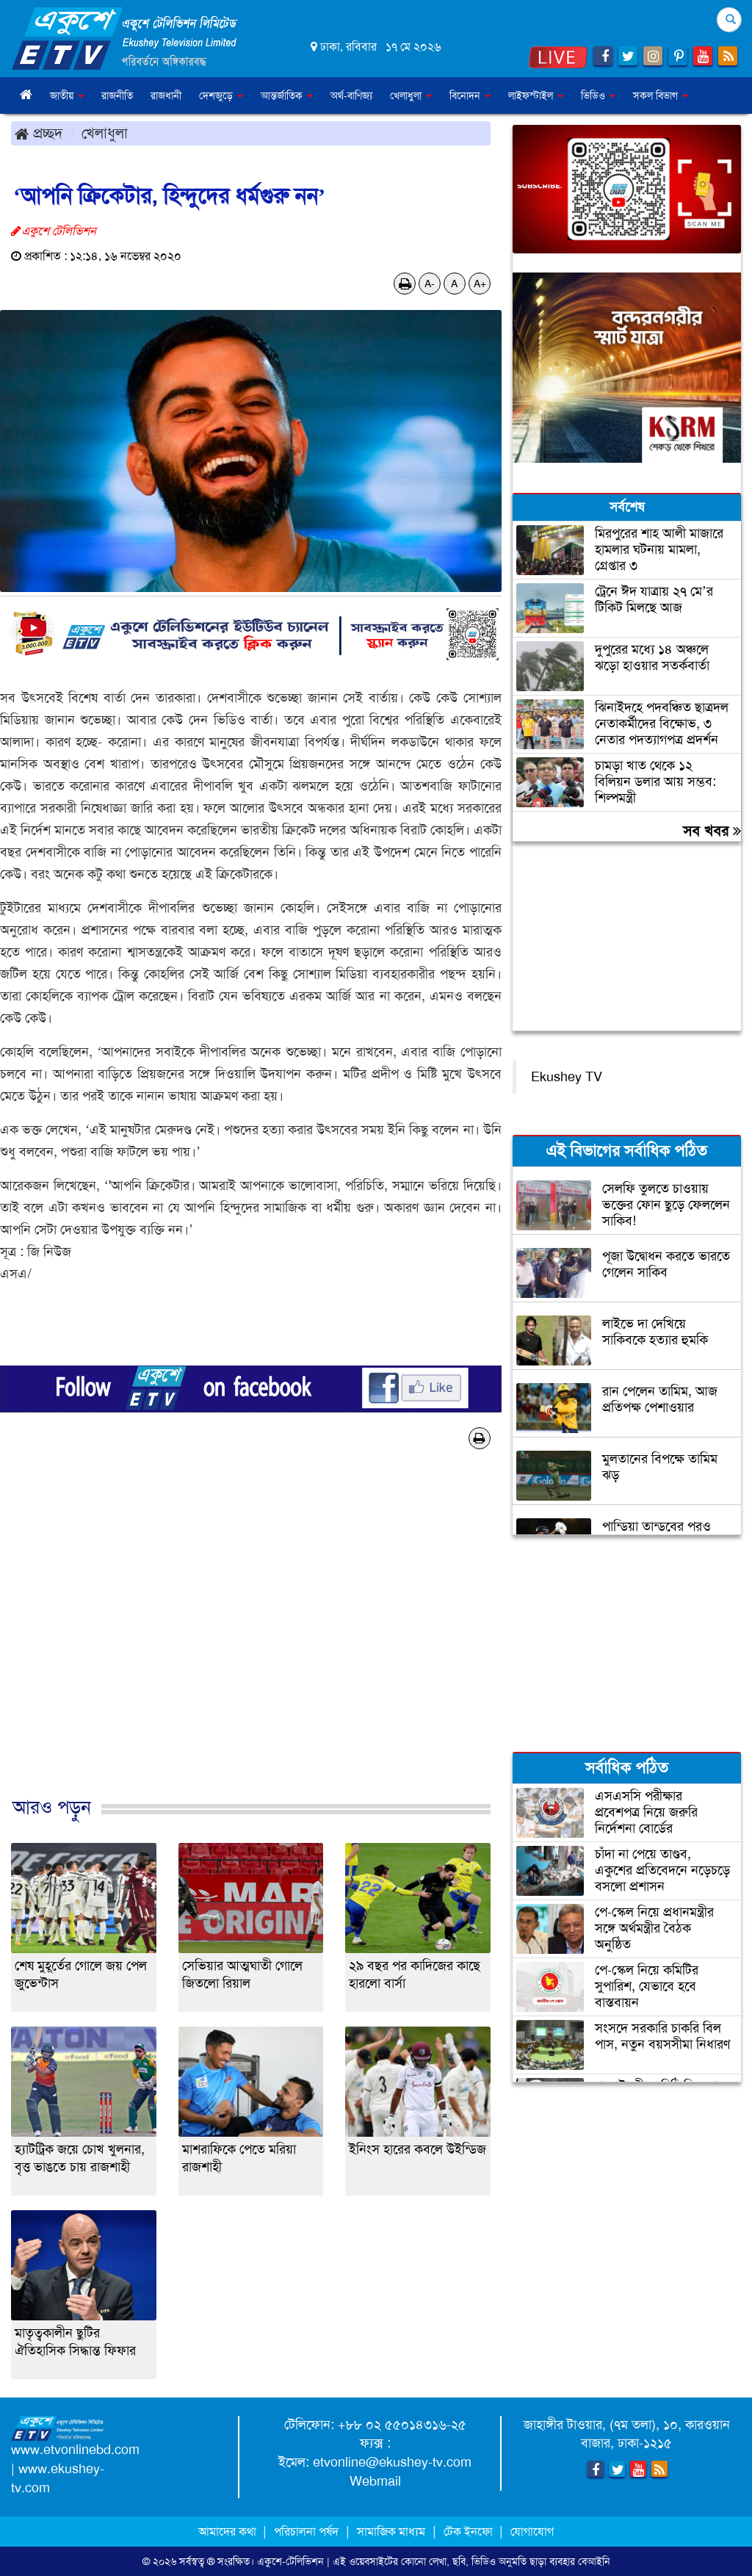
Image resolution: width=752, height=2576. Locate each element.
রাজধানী (166, 95)
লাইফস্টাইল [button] (535, 95)
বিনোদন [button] (470, 95)
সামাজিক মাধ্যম (391, 2531)
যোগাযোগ (532, 2531)
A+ (480, 283)
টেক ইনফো (470, 2531)
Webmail (375, 2481)
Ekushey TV (566, 1077)
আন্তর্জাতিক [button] (287, 95)
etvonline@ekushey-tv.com (392, 2462)
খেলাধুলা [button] (411, 95)
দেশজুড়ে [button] (221, 95)
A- (429, 283)
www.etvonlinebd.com (75, 2449)
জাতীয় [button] (67, 95)
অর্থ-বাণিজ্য (351, 95)
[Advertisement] (251, 1638)
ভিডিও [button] (598, 95)
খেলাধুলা (105, 132)
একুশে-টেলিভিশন (290, 2561)
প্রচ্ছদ (38, 132)
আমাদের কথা (228, 2531)
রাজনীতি (117, 95)
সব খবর (712, 830)
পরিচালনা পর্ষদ (306, 2531)
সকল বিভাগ (660, 95)
